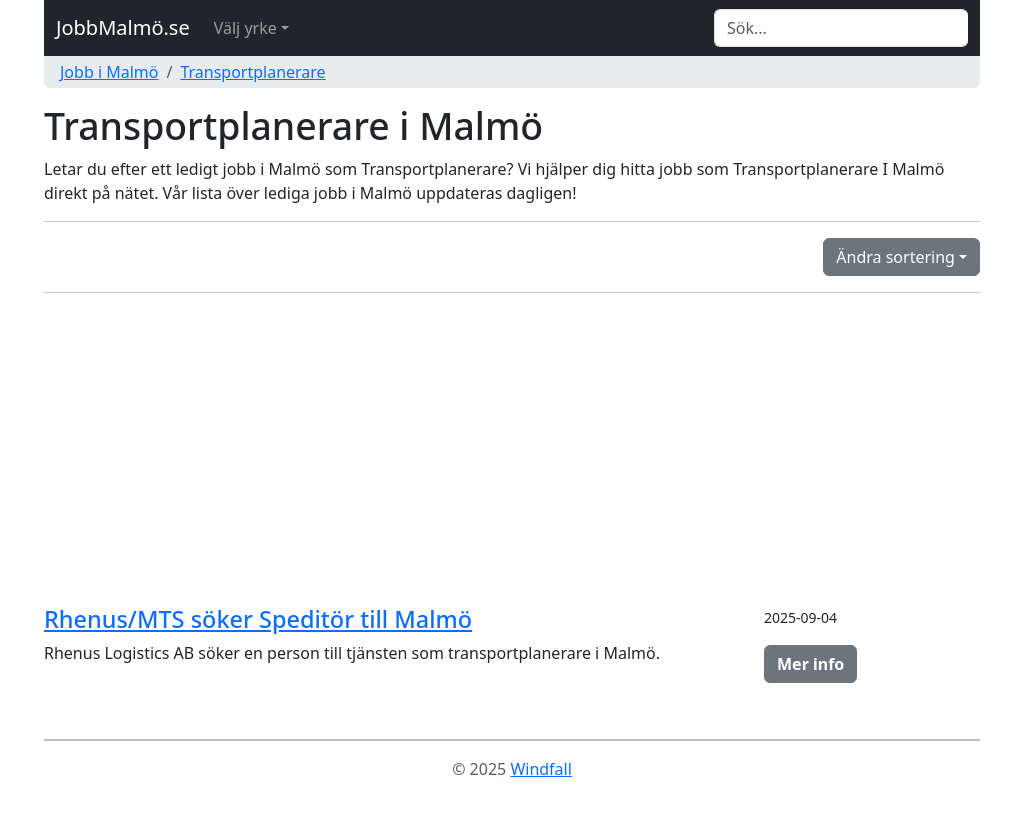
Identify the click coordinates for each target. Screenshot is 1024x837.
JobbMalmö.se (123, 27)
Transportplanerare (252, 72)
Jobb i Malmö (109, 72)
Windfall (540, 769)
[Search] (841, 28)
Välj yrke (245, 28)
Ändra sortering (895, 257)
